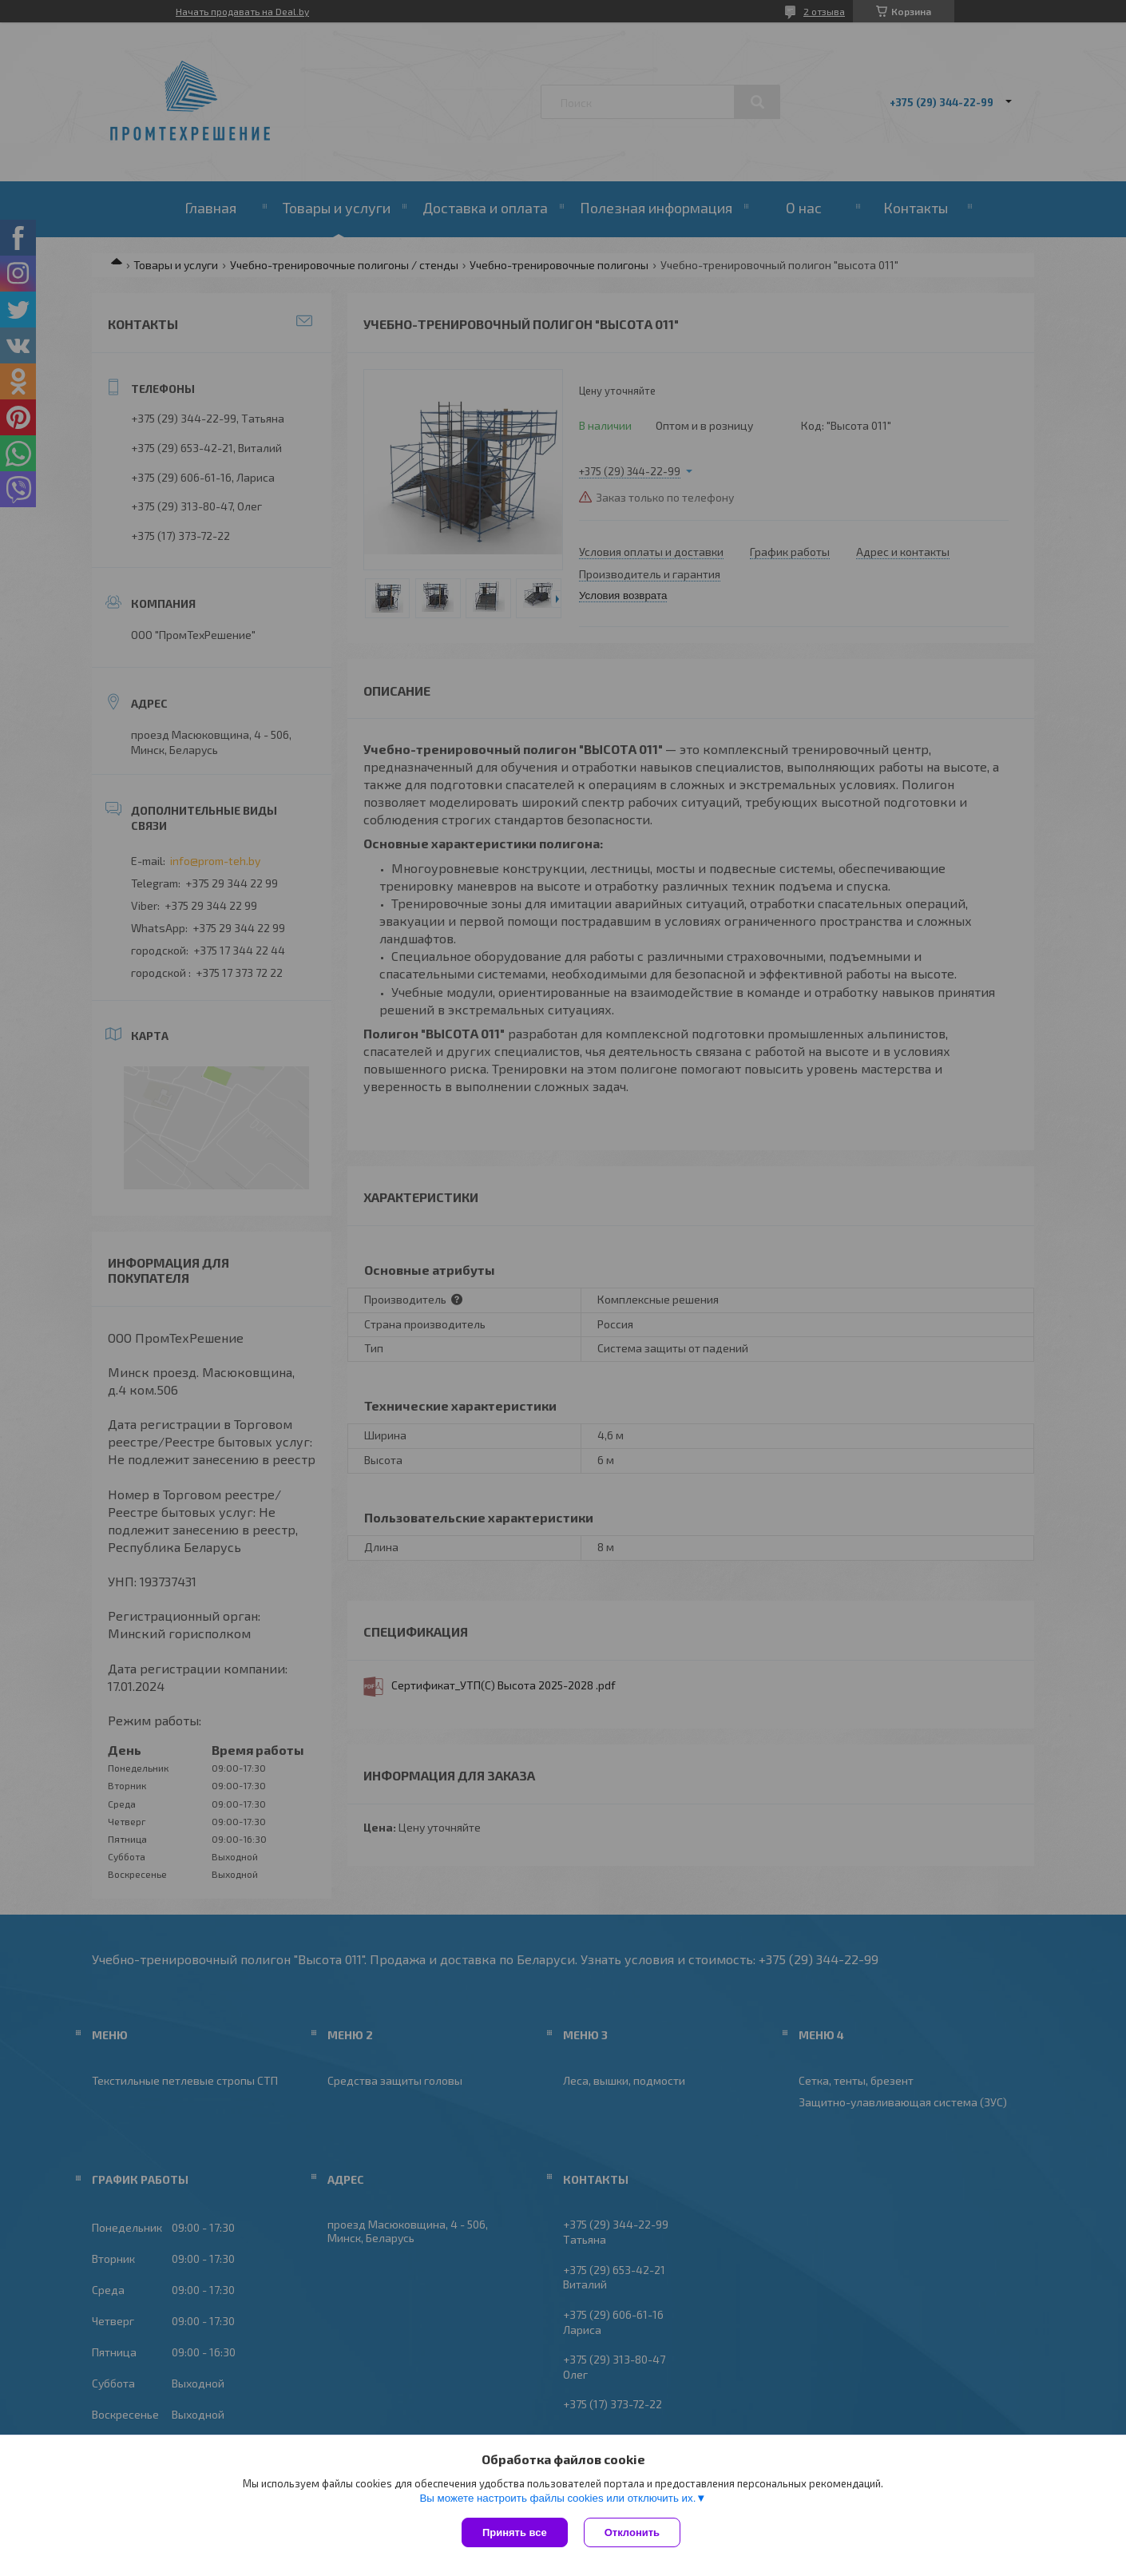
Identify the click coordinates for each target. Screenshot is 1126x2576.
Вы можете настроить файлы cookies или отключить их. (557, 2498)
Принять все (514, 2532)
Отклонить (632, 2532)
